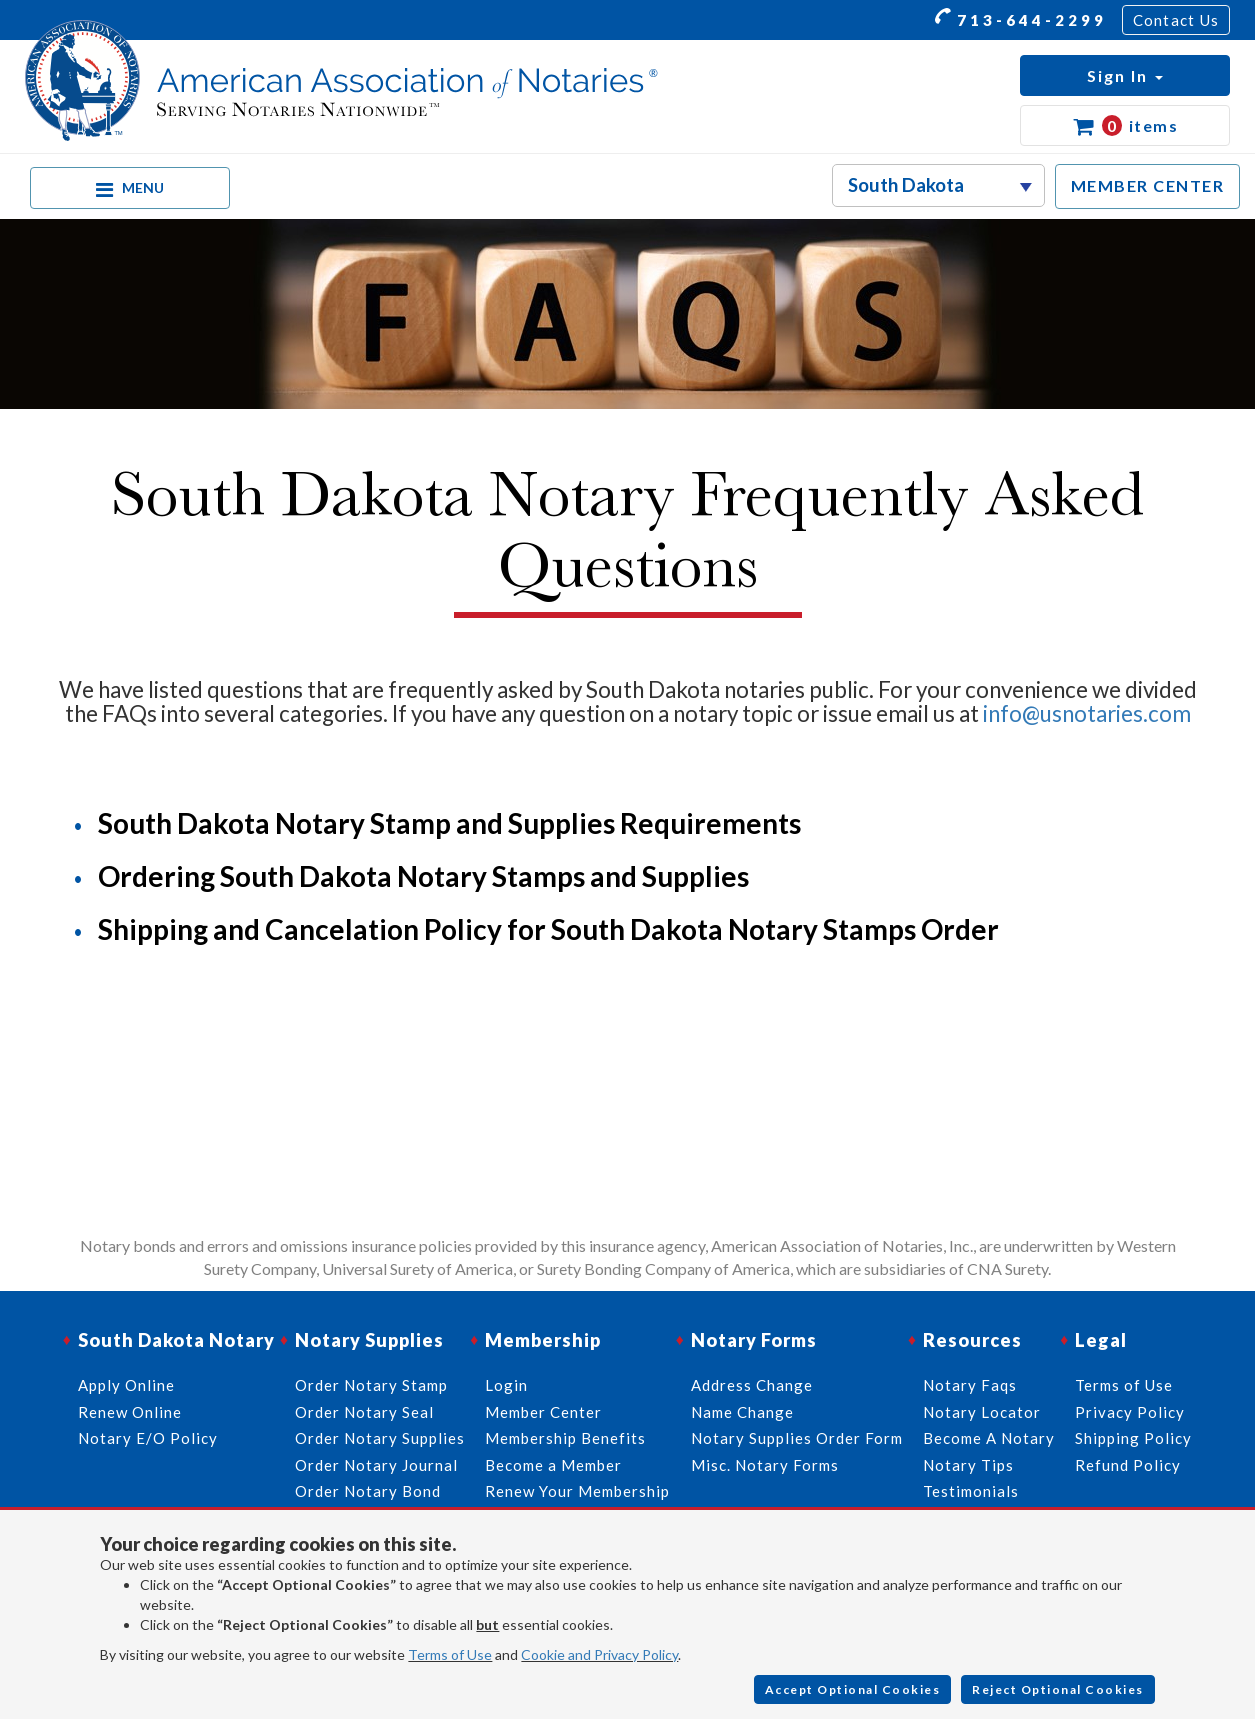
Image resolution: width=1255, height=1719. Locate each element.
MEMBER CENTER (1148, 185)
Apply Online (126, 1385)
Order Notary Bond (368, 1491)
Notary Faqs (970, 1385)
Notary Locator (982, 1412)
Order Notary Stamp (371, 1385)
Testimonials (971, 1491)
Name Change (742, 1412)
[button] (1125, 75)
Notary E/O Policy (148, 1438)
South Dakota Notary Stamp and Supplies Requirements (449, 823)
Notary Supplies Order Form (797, 1438)
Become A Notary (989, 1438)
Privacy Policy (1130, 1412)
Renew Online (130, 1412)
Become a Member (553, 1465)
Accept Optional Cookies (853, 1689)
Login (506, 1385)
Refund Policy (1128, 1465)
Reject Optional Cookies (1058, 1689)
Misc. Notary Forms (765, 1465)
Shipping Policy (1133, 1438)
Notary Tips (968, 1465)
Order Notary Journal (376, 1465)
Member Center (543, 1412)
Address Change (752, 1385)
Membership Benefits (565, 1438)
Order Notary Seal (364, 1412)
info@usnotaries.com (1087, 713)
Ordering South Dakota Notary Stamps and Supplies (423, 876)
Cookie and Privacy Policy (599, 1654)
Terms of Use (450, 1654)
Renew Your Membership (577, 1491)
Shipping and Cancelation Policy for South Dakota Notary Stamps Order (548, 929)
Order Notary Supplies (380, 1438)
